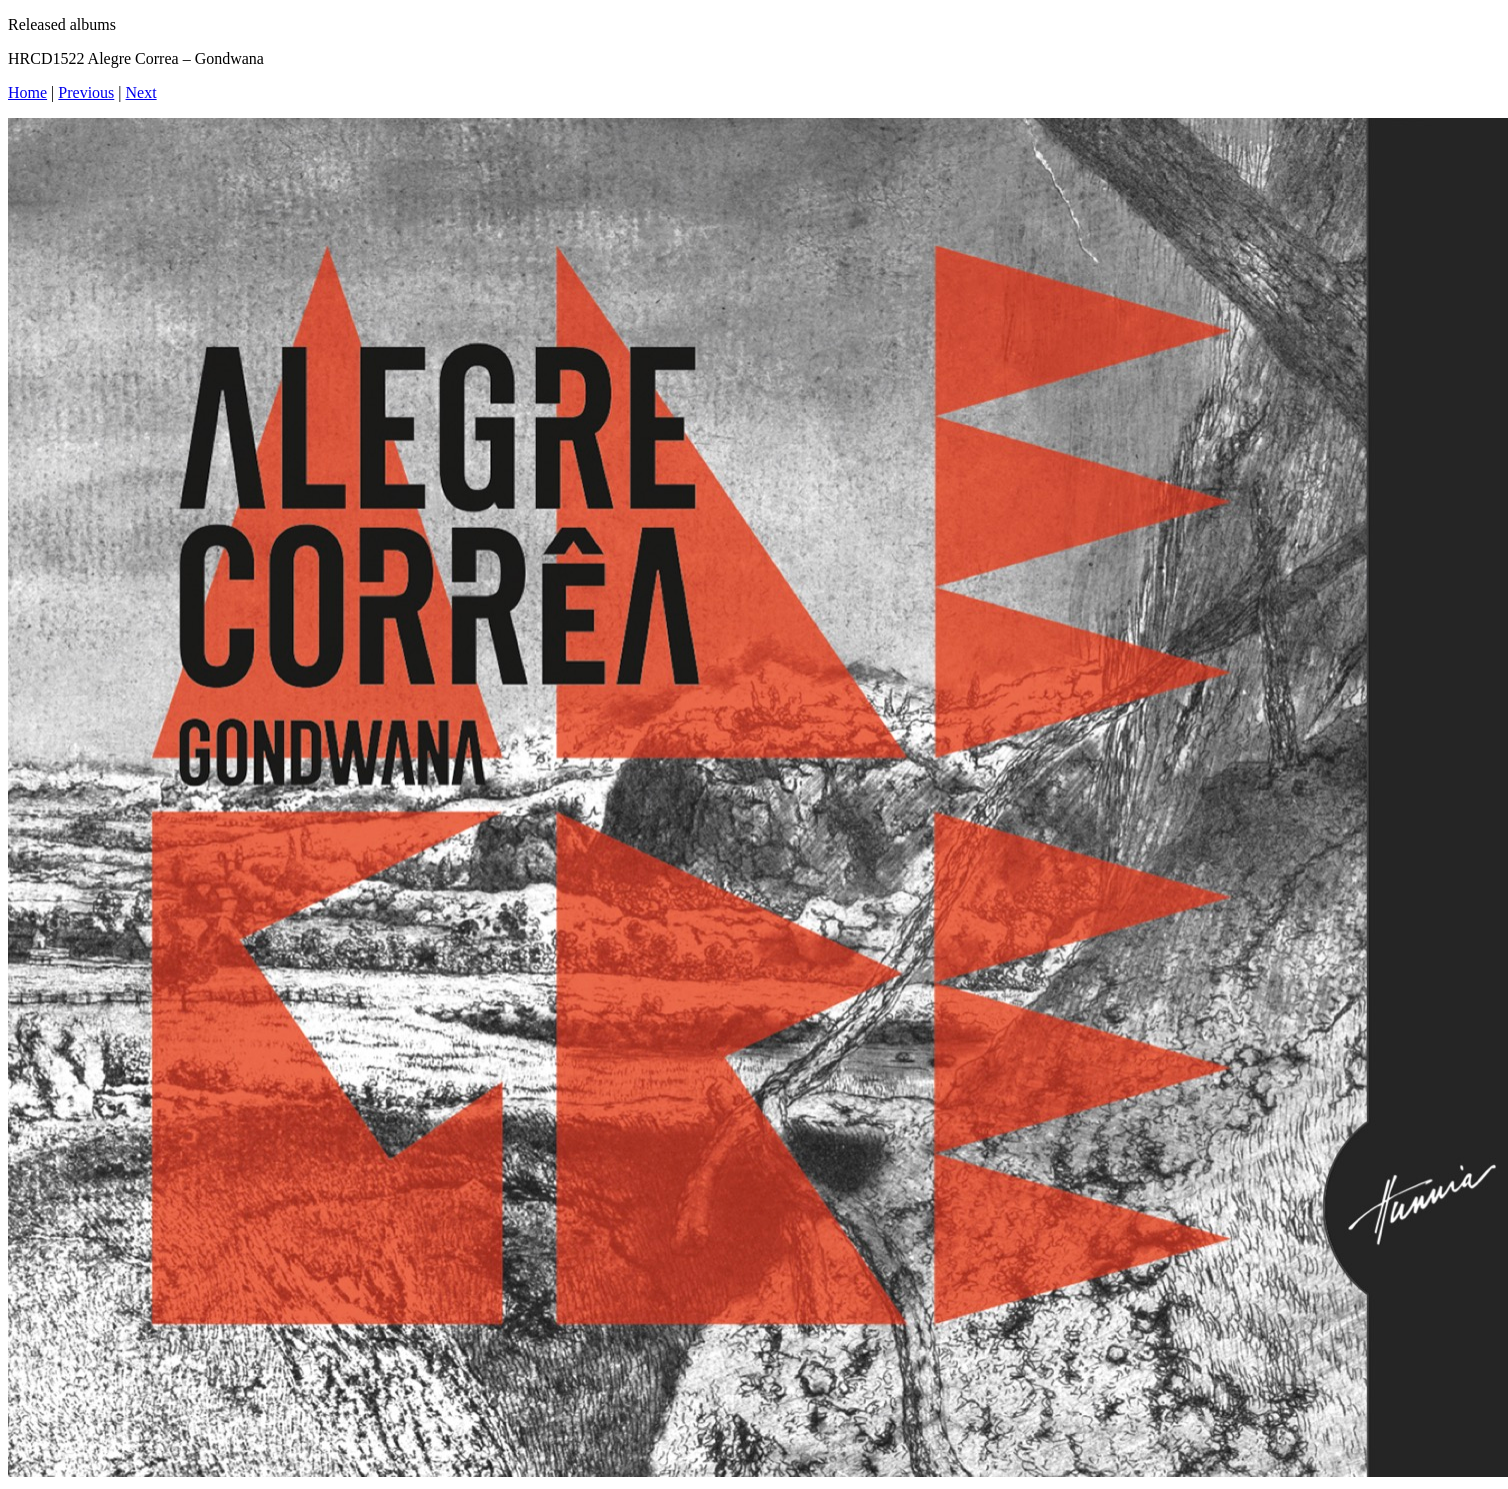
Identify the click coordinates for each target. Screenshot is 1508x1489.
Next (141, 92)
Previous (86, 92)
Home (27, 92)
